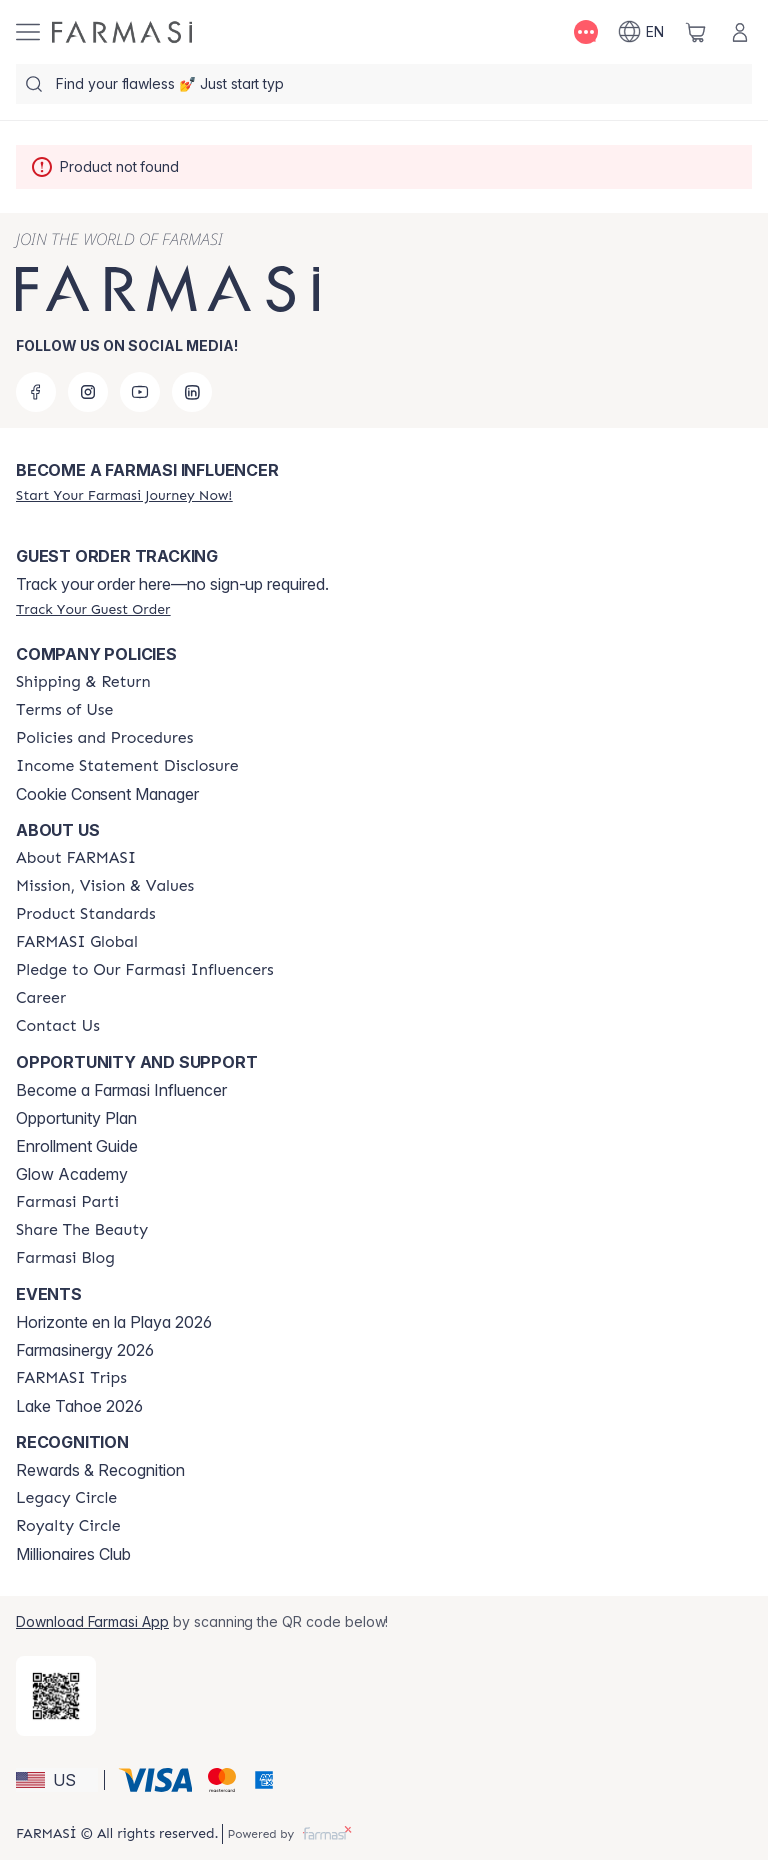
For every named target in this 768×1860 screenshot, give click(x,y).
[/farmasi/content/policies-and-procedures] (104, 738)
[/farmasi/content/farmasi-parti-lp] (67, 1202)
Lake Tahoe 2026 (79, 1406)
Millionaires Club (73, 1554)
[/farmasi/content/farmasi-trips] (71, 1378)
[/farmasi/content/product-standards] (86, 914)
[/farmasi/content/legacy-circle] (66, 1498)
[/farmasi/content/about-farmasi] (76, 858)
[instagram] (88, 392)
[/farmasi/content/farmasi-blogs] (65, 1258)
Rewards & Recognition (100, 1470)
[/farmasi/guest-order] (93, 609)
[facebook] (36, 392)
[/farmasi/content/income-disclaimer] (127, 766)
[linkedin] (192, 392)
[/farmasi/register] (124, 495)
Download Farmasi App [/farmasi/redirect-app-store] (92, 1621)
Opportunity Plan (76, 1118)
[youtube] (140, 392)
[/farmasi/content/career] (41, 998)
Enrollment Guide (77, 1146)
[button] (57, 1780)
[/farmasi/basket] (696, 32)
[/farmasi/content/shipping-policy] (83, 682)
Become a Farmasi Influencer (121, 1090)
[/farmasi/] (122, 32)
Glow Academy (72, 1174)
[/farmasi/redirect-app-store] (56, 1696)
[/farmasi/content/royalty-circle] (68, 1526)
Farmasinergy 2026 (85, 1350)
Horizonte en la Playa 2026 (114, 1322)
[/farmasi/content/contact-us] (58, 1026)
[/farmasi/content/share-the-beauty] (82, 1230)
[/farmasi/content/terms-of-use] (64, 710)
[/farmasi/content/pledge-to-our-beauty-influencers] (145, 970)
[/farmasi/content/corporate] (77, 942)
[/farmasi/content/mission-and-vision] (105, 886)
